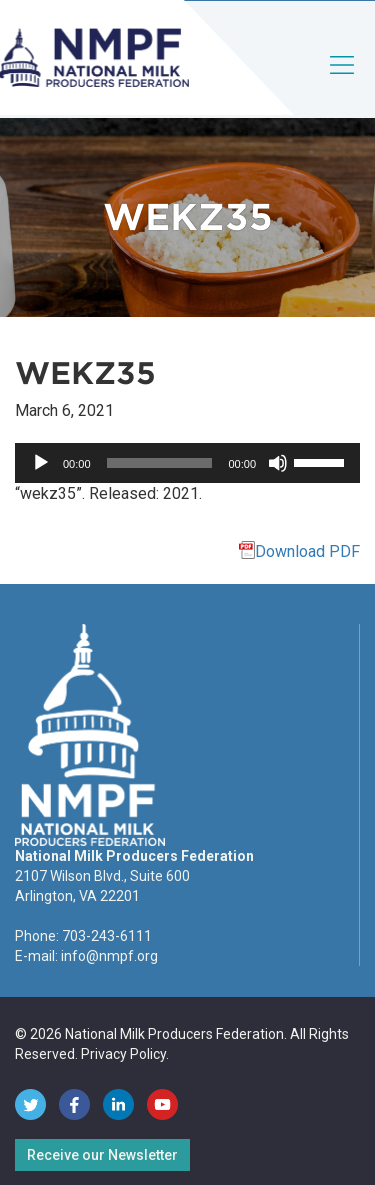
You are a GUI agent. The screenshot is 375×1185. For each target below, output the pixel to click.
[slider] (160, 463)
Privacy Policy (123, 1054)
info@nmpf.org (109, 956)
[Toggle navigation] (343, 81)
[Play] (41, 463)
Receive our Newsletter (102, 1155)
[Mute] (278, 463)
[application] (187, 463)
